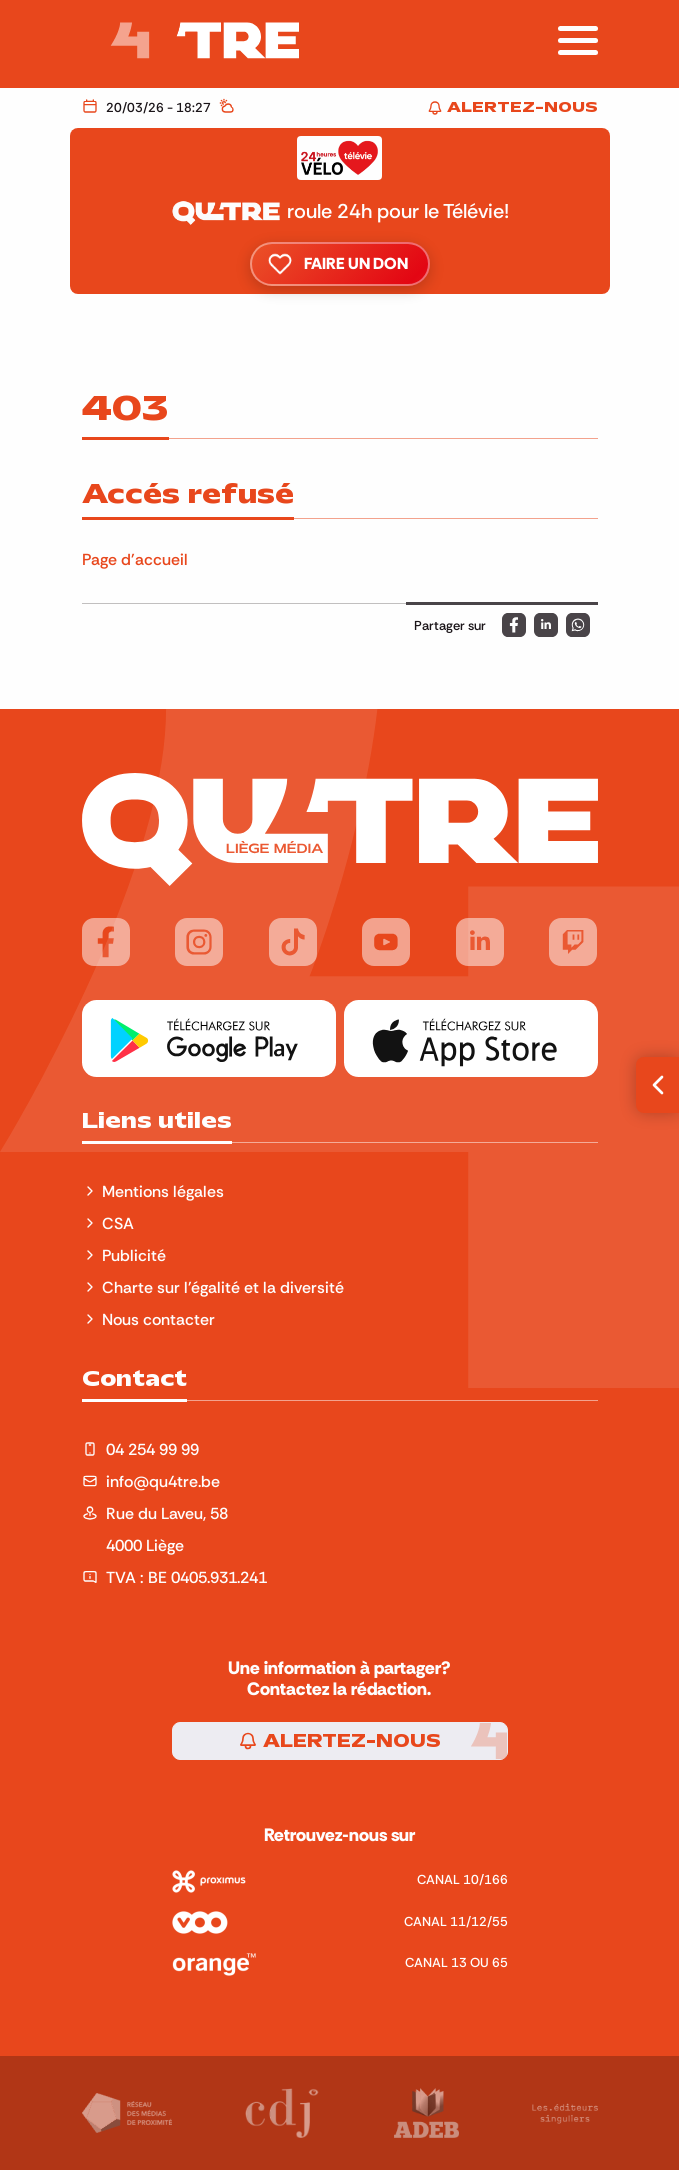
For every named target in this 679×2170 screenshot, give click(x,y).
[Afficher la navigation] (578, 40)
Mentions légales (165, 1191)
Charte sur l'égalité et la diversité (223, 1287)
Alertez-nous (339, 1741)
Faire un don (340, 264)
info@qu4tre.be (163, 1481)
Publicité (134, 1255)
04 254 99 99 (152, 1449)
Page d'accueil (135, 559)
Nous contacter (158, 1319)
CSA (118, 1223)
